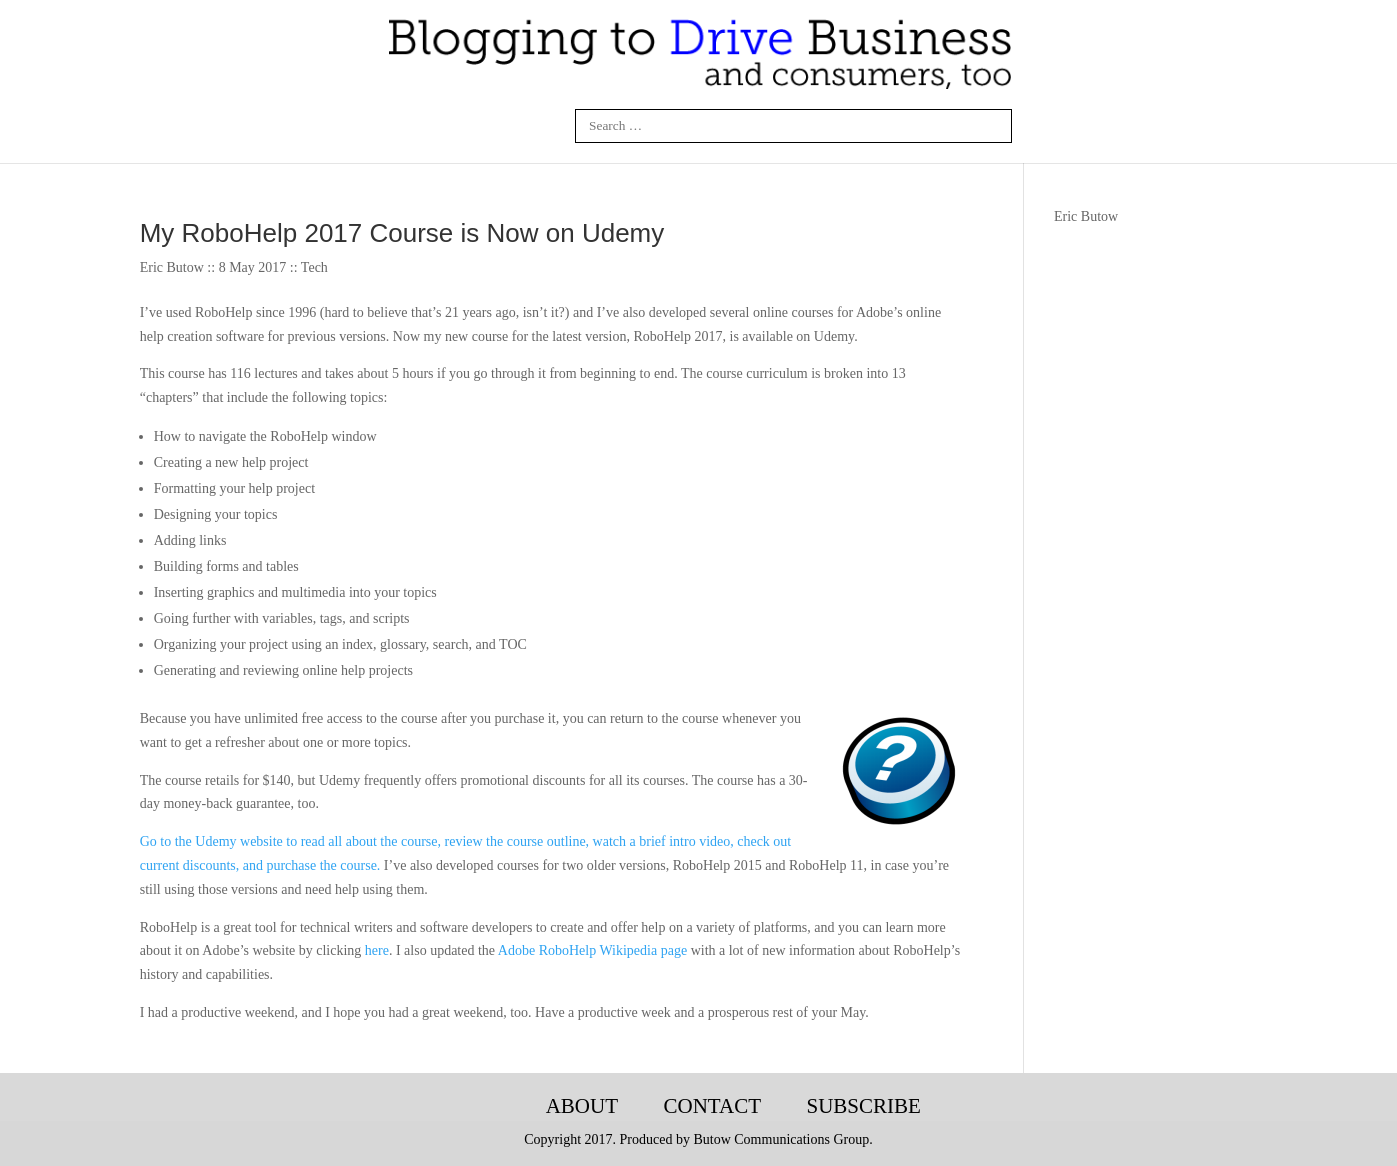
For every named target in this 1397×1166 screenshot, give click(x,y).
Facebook (405, 126)
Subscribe (863, 1106)
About (582, 1106)
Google (548, 126)
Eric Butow (1086, 216)
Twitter (500, 126)
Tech (314, 267)
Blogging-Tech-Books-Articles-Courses (488, 1107)
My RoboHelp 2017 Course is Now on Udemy (402, 233)
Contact (711, 1106)
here (377, 950)
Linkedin (453, 126)
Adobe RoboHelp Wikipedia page (592, 950)
